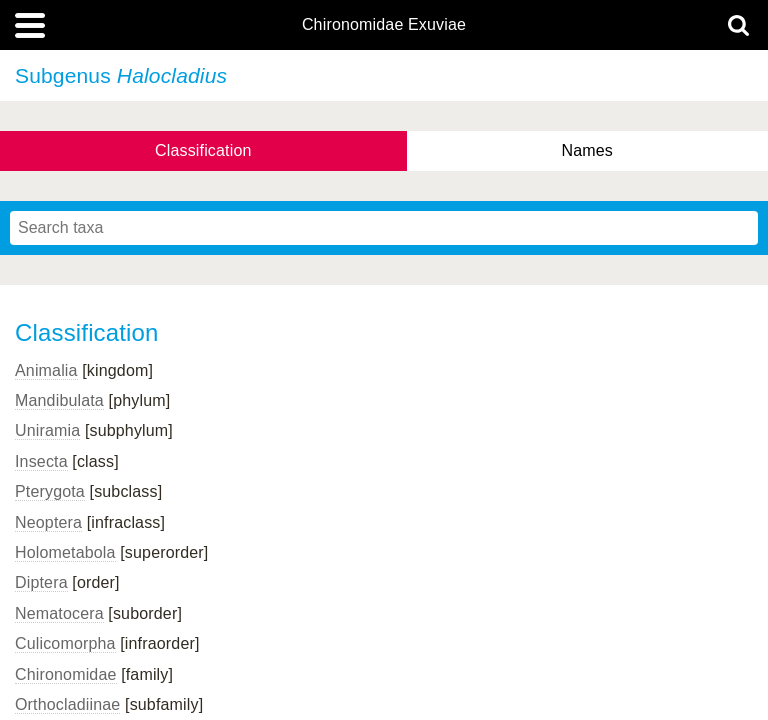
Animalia (46, 370)
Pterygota (50, 491)
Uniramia (47, 430)
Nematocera (59, 613)
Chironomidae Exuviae (384, 25)
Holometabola (65, 552)
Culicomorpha (65, 643)
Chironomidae (66, 674)
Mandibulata (59, 400)
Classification (203, 150)
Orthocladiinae (67, 704)
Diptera (41, 582)
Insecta (41, 461)
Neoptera (48, 522)
